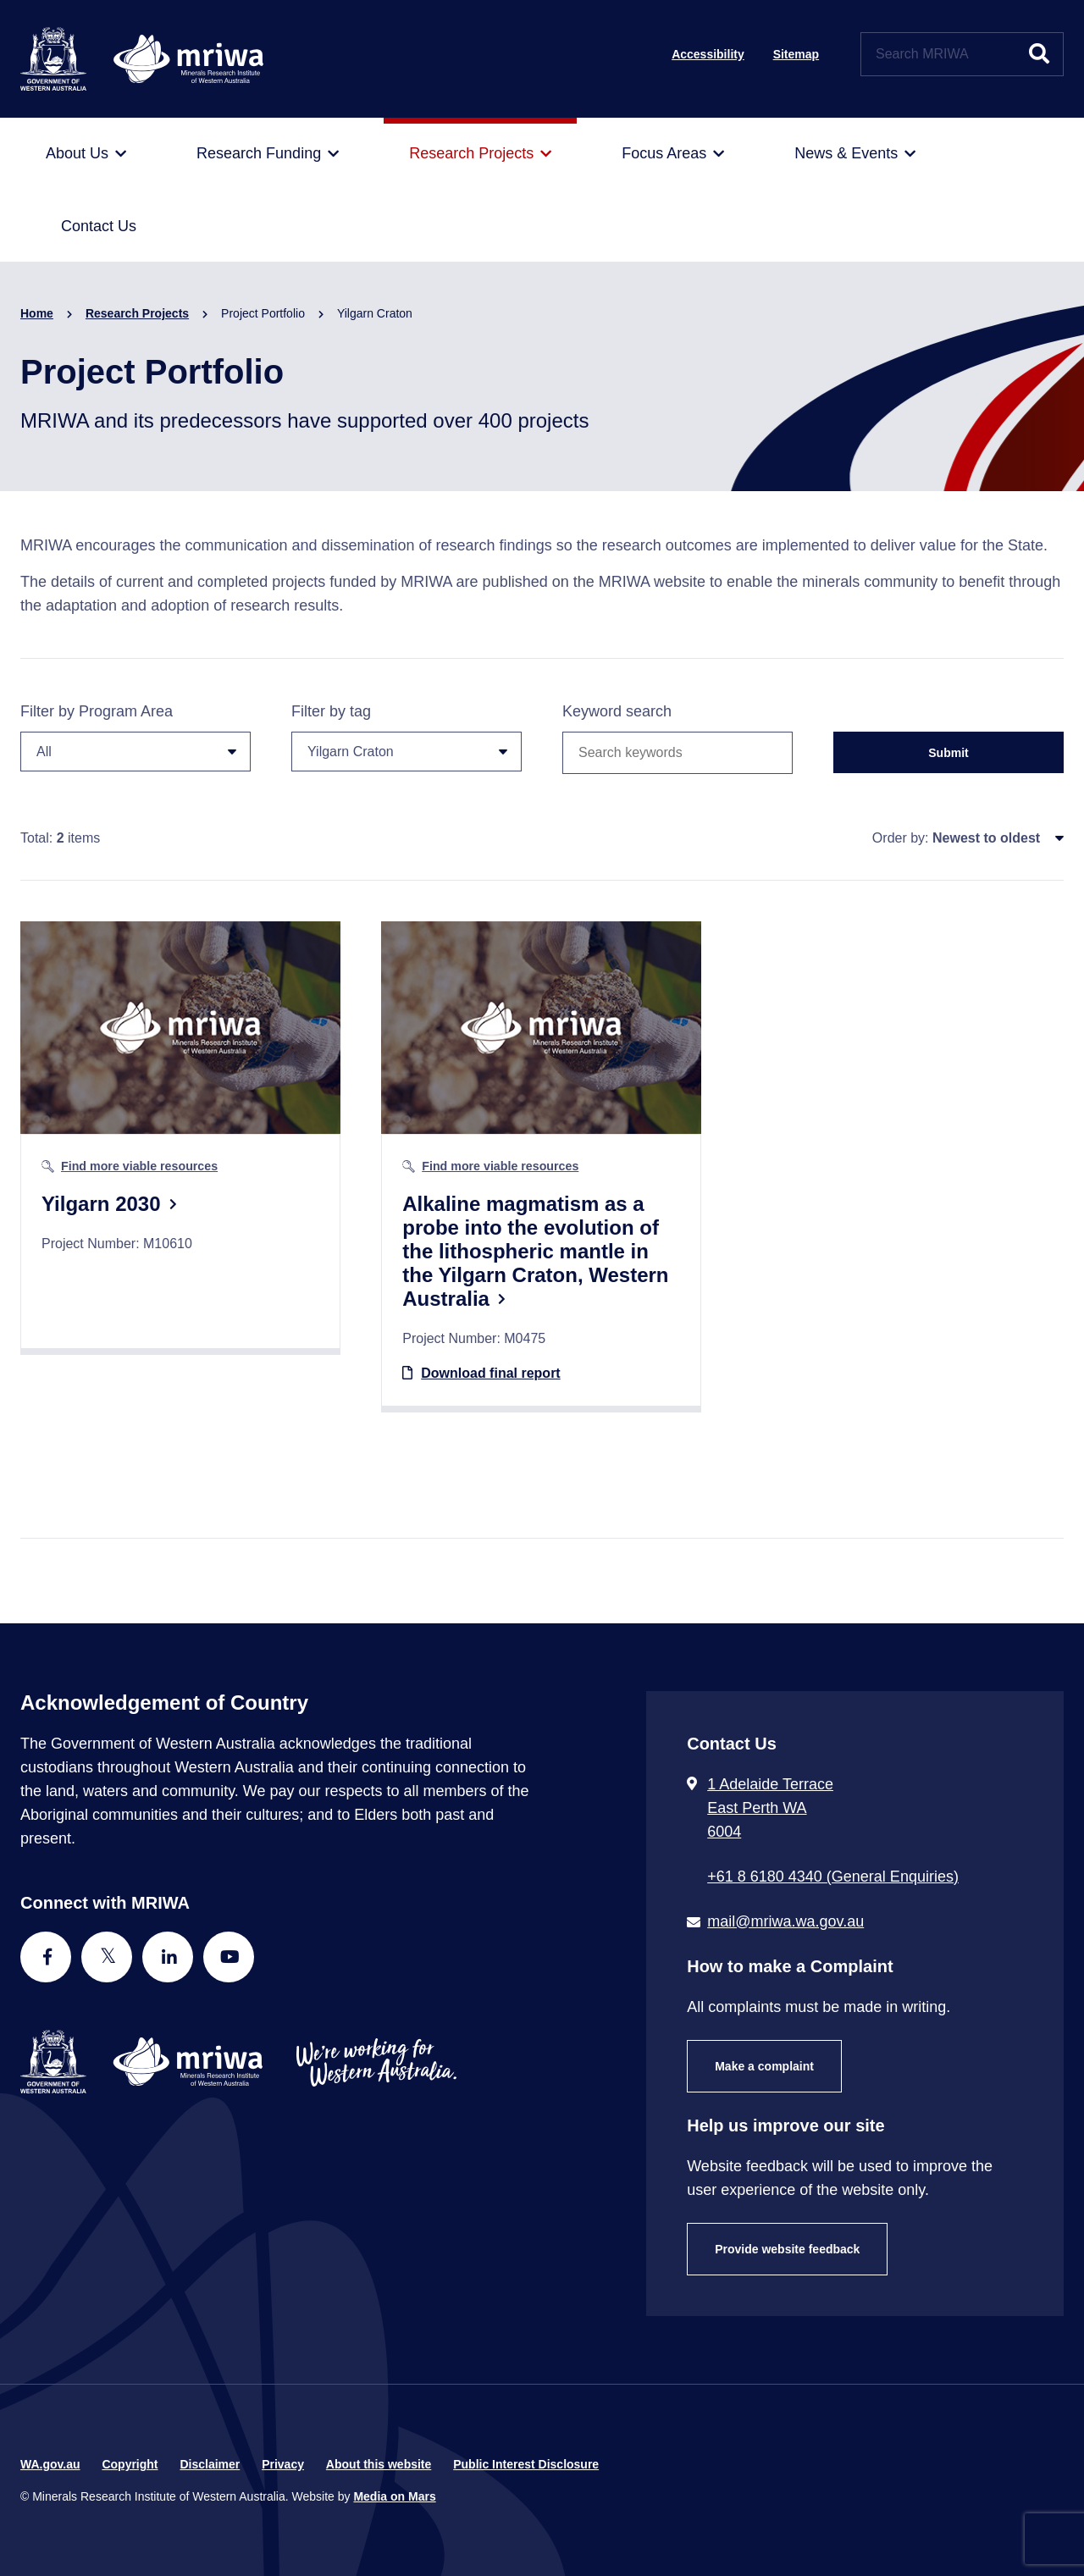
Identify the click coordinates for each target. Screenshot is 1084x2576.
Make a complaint (764, 2066)
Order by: (900, 838)
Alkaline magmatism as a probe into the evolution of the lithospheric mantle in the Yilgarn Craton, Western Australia (535, 1251)
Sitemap (796, 54)
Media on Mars (394, 2496)
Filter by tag (406, 737)
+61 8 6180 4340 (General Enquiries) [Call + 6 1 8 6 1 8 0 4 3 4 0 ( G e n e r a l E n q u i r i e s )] (833, 1876)
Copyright (130, 2464)
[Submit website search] (1039, 54)
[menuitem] (86, 154)
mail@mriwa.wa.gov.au (785, 1921)
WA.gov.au (50, 2464)
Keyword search (617, 711)
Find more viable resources (139, 1166)
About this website (378, 2464)
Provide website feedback (787, 2249)
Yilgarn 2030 (101, 1203)
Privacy (283, 2464)
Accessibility (708, 54)
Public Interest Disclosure (526, 2464)
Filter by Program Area (135, 737)
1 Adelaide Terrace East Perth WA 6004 (770, 1808)
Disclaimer (210, 2464)
